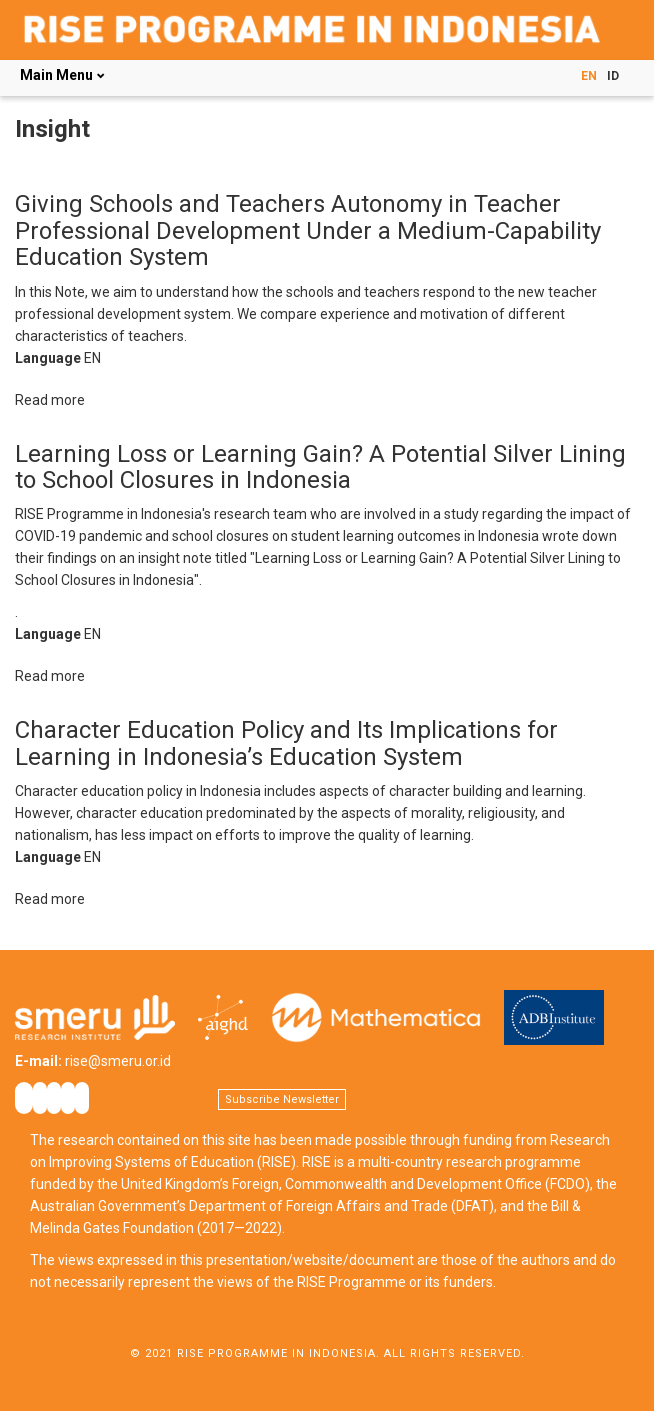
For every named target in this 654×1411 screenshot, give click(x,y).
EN (589, 76)
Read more (50, 400)
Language (48, 358)
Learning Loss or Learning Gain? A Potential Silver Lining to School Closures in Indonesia (320, 467)
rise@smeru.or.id (118, 1061)
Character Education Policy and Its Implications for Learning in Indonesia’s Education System (286, 743)
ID (613, 76)
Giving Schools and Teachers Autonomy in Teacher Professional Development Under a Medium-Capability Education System (308, 230)
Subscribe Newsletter (282, 1099)
